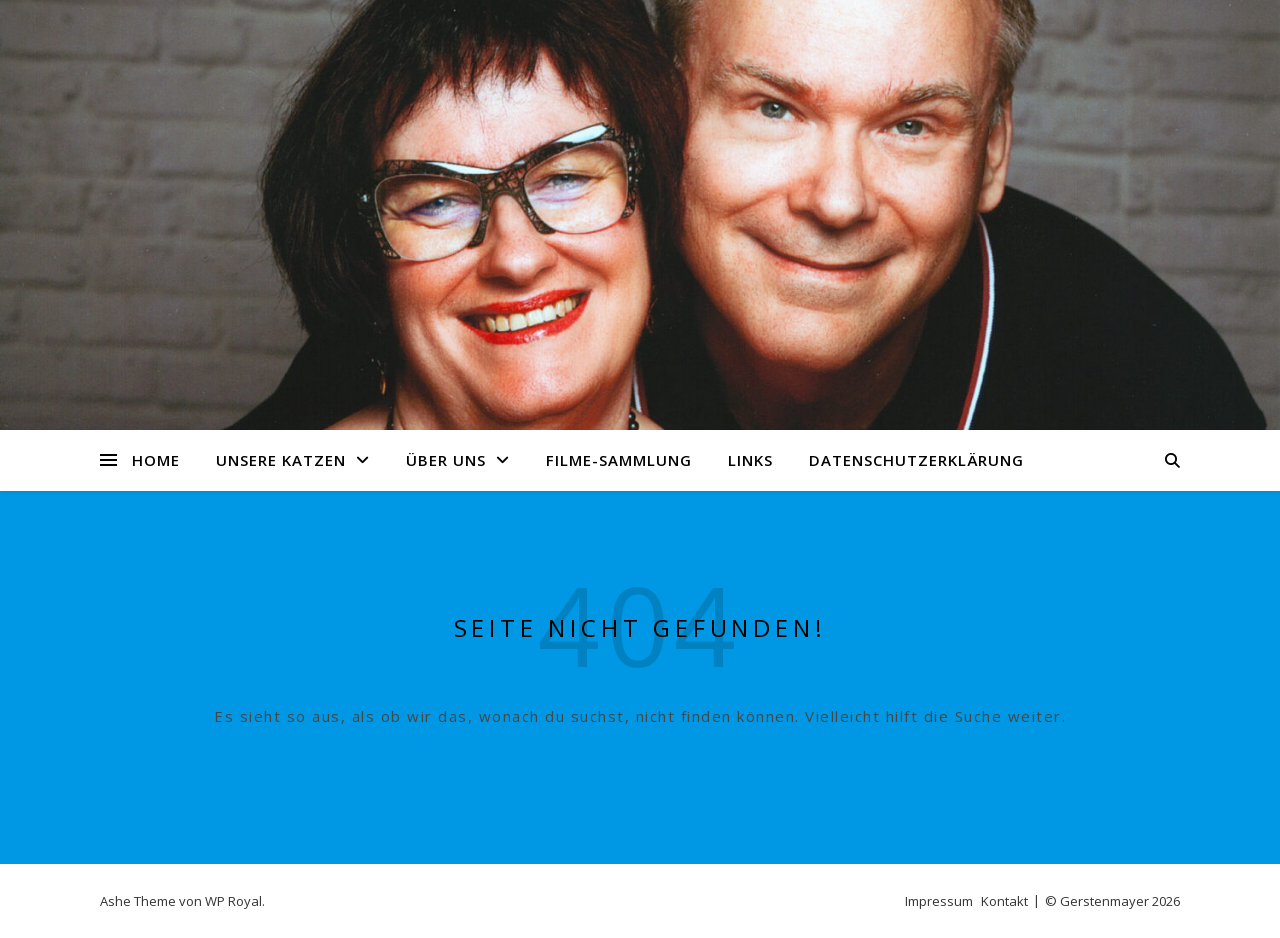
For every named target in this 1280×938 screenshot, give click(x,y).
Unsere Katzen (281, 460)
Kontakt (1004, 901)
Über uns (446, 460)
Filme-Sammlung (619, 460)
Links (750, 460)
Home (156, 460)
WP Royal (233, 901)
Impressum (939, 901)
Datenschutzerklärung (916, 460)
